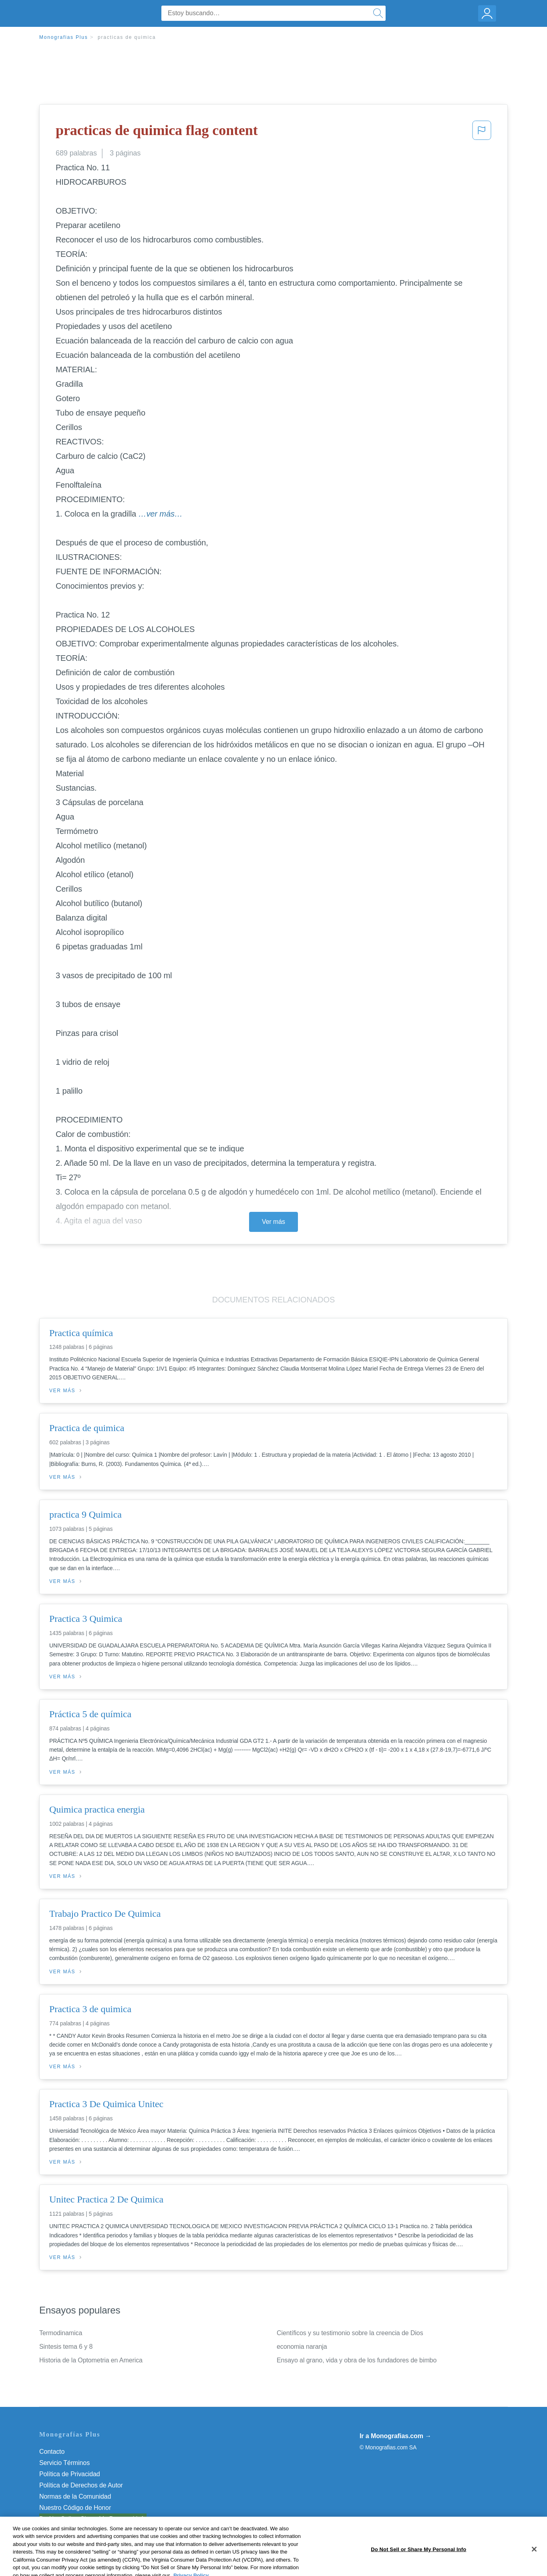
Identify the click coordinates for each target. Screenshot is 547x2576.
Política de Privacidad (69, 2474)
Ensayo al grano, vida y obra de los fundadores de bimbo (356, 2360)
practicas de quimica (127, 37)
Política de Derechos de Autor (81, 2485)
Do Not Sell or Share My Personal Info (93, 2518)
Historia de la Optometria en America (91, 2360)
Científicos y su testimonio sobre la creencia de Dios (350, 2333)
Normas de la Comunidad (75, 2496)
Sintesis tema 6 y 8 (66, 2346)
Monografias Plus (63, 37)
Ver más (273, 1221)
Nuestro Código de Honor (75, 2507)
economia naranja (302, 2346)
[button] (481, 133)
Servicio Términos (64, 2462)
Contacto (51, 2451)
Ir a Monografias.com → (395, 2436)
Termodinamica (60, 2333)
